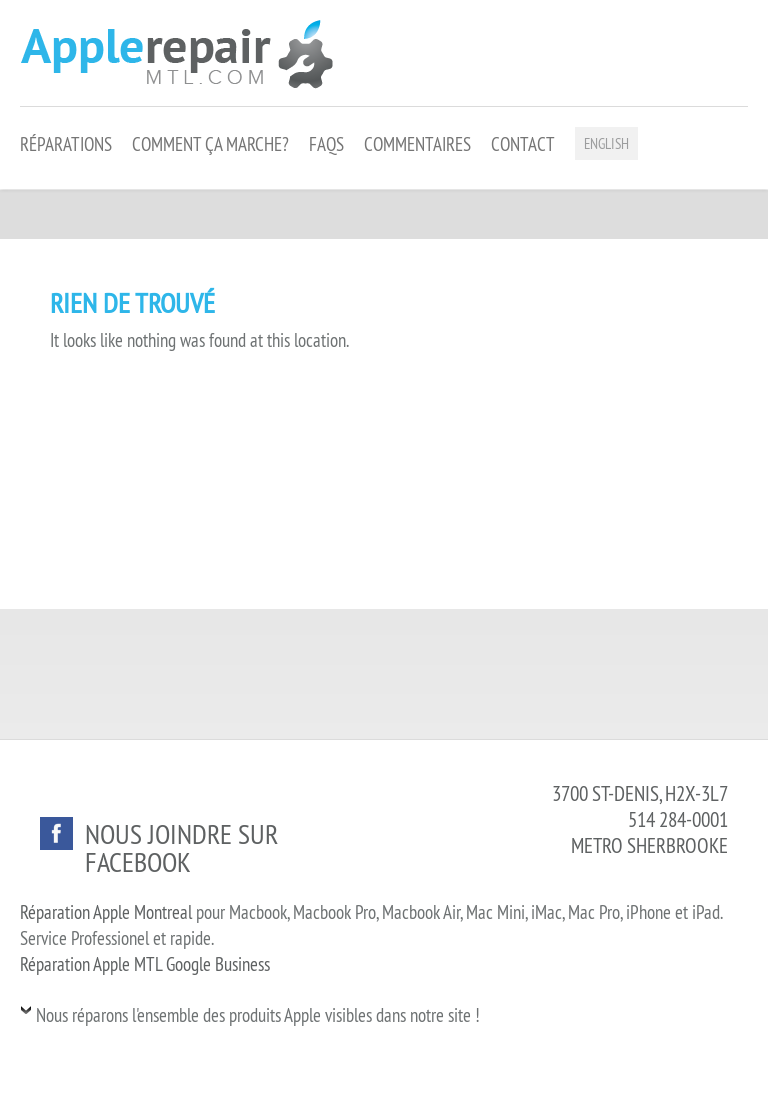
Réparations (66, 144)
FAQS (326, 144)
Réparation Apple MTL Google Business (145, 964)
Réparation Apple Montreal (106, 912)
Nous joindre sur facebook (181, 847)
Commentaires (417, 144)
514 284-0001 (678, 819)
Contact (523, 144)
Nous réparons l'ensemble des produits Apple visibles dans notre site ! (258, 1015)
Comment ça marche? (210, 144)
